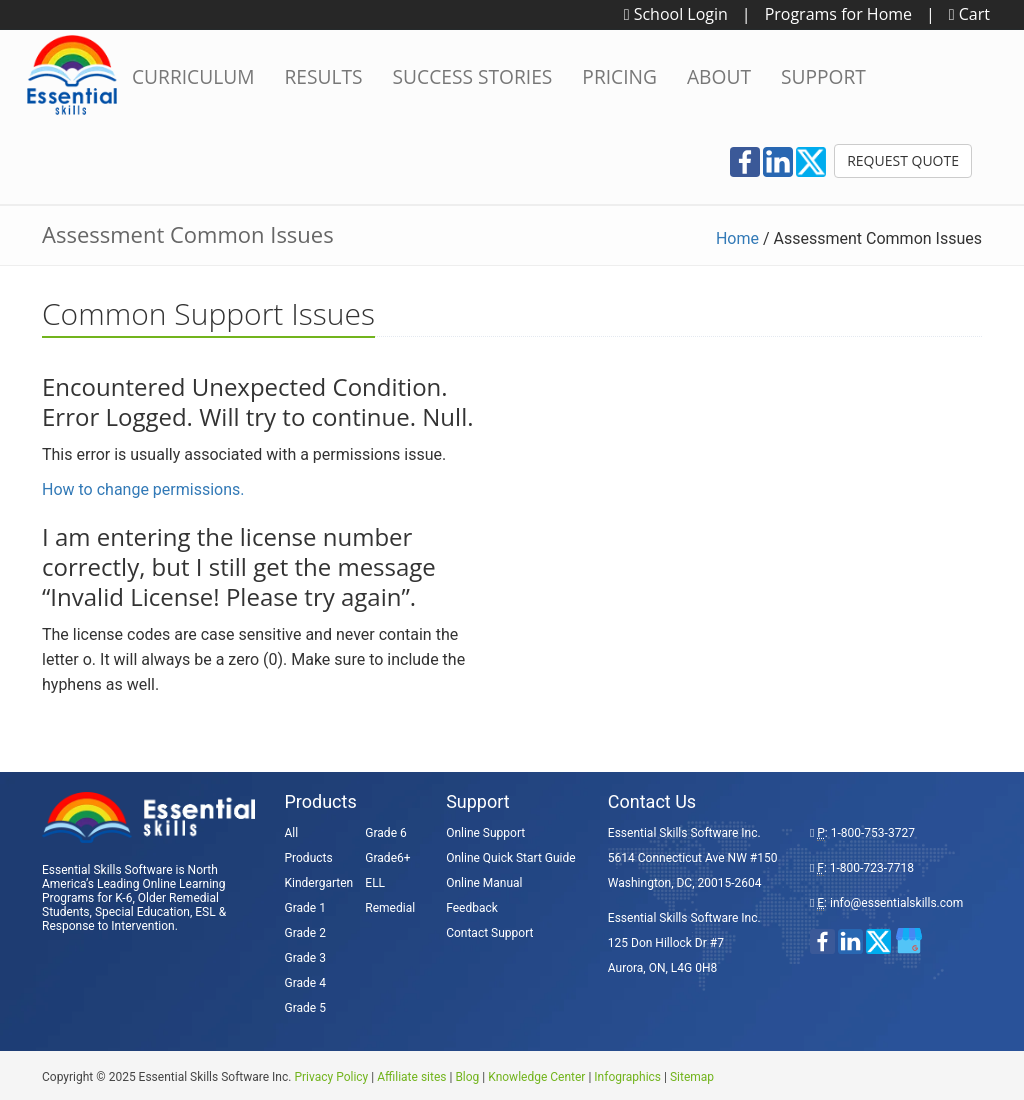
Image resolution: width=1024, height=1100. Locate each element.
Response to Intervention (108, 926)
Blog (467, 1077)
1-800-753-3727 (873, 833)
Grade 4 (305, 983)
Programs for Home (838, 14)
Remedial (390, 908)
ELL (375, 883)
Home (737, 238)
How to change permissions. (143, 489)
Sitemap (692, 1077)
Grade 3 (305, 958)
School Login (676, 14)
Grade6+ (387, 858)
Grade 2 (305, 933)
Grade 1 (305, 908)
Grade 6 (385, 833)
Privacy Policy (331, 1077)
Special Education (142, 912)
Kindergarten (319, 883)
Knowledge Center (536, 1077)
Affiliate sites (411, 1077)
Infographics (627, 1077)
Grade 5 (305, 1008)
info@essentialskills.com (896, 903)
